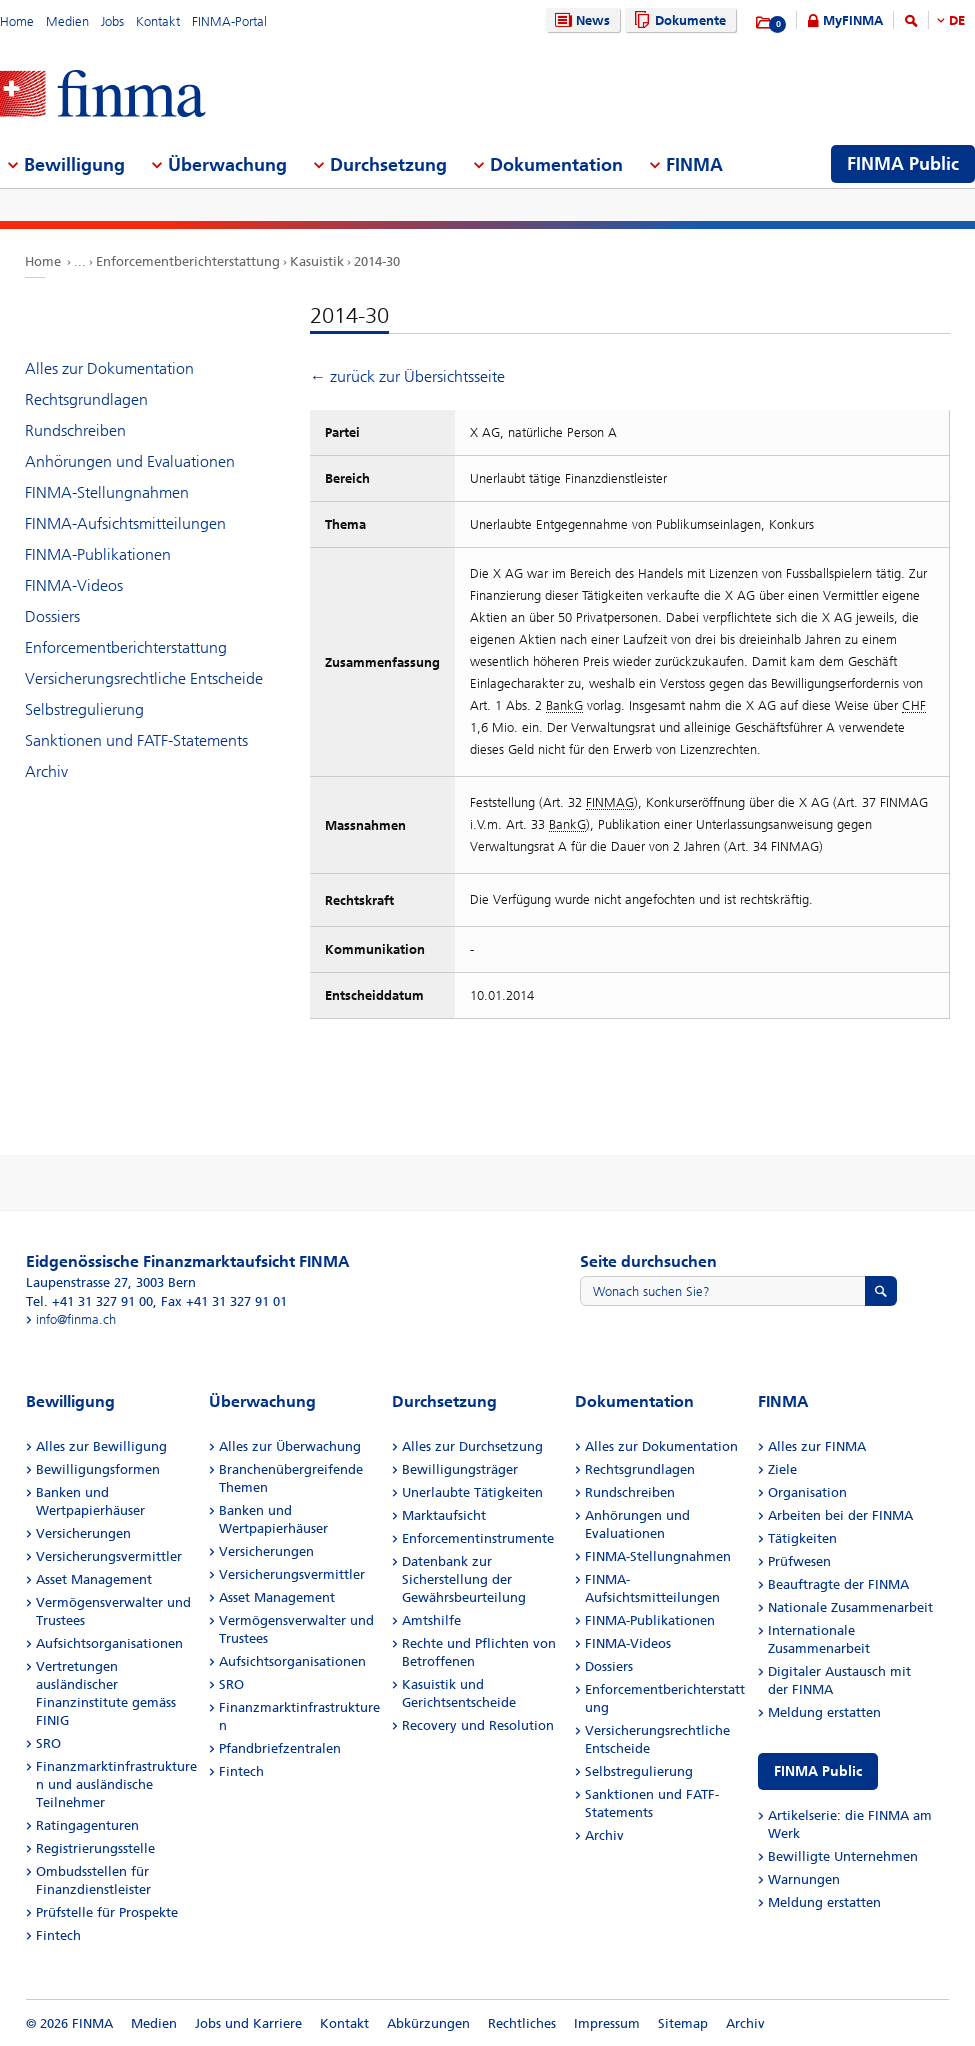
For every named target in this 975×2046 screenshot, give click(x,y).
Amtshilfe (431, 1620)
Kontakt (158, 21)
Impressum (607, 2023)
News (580, 20)
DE (957, 20)
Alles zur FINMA (817, 1446)
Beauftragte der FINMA (838, 1584)
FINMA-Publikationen (98, 554)
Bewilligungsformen (98, 1469)
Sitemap (683, 2023)
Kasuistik (317, 261)
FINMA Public (818, 1771)
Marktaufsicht (444, 1515)
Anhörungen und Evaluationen (130, 461)
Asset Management (94, 1579)
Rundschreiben (75, 430)
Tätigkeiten (802, 1538)
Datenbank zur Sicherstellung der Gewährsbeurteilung (464, 1579)
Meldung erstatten (824, 1712)
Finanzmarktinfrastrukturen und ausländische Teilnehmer (116, 1784)
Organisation (807, 1492)
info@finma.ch (76, 1319)
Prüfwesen (799, 1561)
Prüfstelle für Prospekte (107, 1912)
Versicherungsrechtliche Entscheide (144, 678)
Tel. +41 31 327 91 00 (89, 1301)
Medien (67, 21)
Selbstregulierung (84, 709)
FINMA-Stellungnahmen (107, 492)
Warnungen (804, 1879)
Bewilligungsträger (460, 1469)
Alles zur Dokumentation (109, 368)
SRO (48, 1743)
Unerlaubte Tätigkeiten (472, 1492)
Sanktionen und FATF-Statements (136, 740)
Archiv (46, 771)
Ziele (782, 1469)
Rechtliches (522, 2023)
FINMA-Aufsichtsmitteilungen (125, 523)
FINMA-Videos (74, 585)
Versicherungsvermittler (109, 1556)
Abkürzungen (428, 2023)
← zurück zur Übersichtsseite (407, 376)
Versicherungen (83, 1533)
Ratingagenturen (87, 1825)
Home (17, 21)
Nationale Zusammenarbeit (850, 1607)
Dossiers (52, 616)
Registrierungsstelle (95, 1848)
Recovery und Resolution (478, 1725)
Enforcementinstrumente (478, 1538)
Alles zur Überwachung (290, 1446)
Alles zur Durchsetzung (472, 1446)
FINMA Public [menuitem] (903, 164)
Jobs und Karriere (248, 2023)
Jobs (112, 21)
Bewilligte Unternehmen (843, 1856)
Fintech (58, 1935)
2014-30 (377, 261)
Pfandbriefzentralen (280, 1748)
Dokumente (677, 20)
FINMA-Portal (229, 21)
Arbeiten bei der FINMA (840, 1515)
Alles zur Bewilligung (101, 1446)
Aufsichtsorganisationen (109, 1643)
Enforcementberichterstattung (188, 261)
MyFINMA (853, 20)
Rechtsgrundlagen (86, 399)
